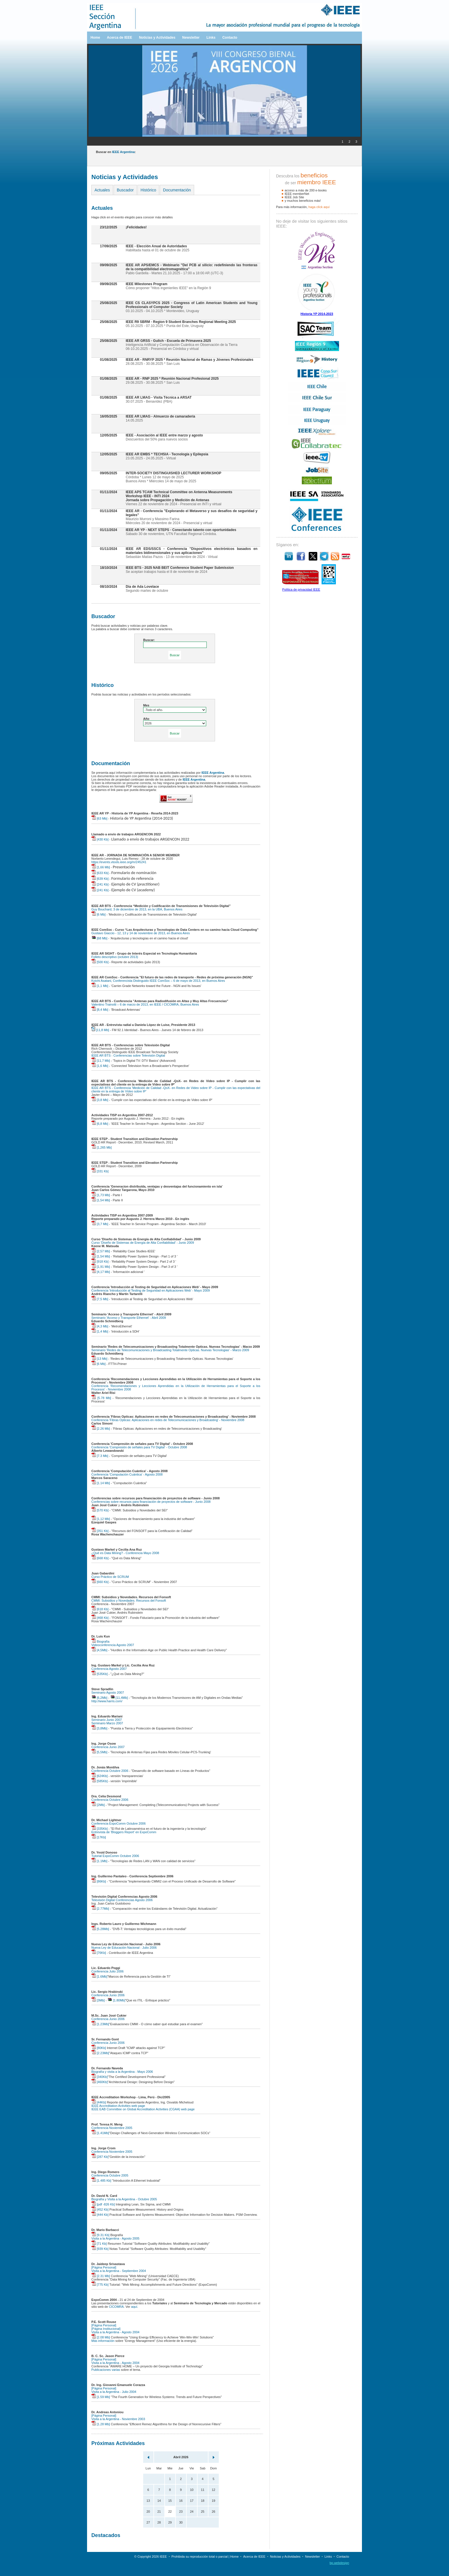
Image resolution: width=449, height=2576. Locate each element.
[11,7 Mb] (100, 1060)
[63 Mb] (99, 818)
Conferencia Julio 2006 (107, 1971)
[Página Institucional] (106, 2328)
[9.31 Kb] (100, 2235)
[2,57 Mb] (100, 1251)
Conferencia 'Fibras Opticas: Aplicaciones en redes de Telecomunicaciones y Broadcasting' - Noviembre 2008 (167, 1420)
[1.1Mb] (99, 1861)
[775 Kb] (100, 2284)
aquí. (134, 2306)
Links (210, 38)
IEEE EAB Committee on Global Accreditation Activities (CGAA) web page (143, 2109)
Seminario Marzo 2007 (107, 1723)
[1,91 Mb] (100, 1266)
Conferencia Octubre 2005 (109, 2175)
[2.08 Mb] (100, 2337)
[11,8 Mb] (100, 1030)
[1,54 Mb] (100, 1200)
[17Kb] (98, 1837)
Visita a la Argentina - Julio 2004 (113, 2391)
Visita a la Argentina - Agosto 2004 (115, 2332)
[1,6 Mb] (99, 1065)
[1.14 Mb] (100, 1483)
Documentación (177, 190)
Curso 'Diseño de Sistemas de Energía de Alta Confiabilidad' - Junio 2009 (142, 1242)
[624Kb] (99, 1776)
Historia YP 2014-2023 (317, 314)
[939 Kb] (100, 2248)
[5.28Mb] (100, 1929)
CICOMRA (116, 2306)
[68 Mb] (99, 938)
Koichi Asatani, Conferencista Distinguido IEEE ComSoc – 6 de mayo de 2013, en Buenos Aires (158, 980)
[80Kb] (98, 2048)
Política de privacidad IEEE (301, 589)
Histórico (148, 190)
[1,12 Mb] (100, 1519)
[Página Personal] (103, 2267)
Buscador (125, 190)
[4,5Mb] (99, 1650)
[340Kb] (99, 2077)
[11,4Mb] (119, 1697)
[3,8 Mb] (99, 1100)
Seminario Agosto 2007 (107, 1692)
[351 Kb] (100, 1531)
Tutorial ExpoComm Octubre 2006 (115, 1856)
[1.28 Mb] (100, 2424)
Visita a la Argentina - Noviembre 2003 (118, 2419)
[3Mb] (98, 2000)
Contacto (229, 38)
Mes (146, 705)
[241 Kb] (100, 884)
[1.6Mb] (99, 1976)
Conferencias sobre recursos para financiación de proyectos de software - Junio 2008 (150, 1501)
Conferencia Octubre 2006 (109, 1770)
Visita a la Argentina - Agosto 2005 (115, 2238)
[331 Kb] (100, 1171)
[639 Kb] (100, 878)
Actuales (102, 190)
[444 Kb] (100, 2214)
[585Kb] (99, 1781)
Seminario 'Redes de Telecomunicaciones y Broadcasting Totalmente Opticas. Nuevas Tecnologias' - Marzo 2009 (170, 1350)
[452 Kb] (100, 2209)
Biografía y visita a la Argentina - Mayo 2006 (122, 2071)
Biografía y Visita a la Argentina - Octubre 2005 (124, 2199)
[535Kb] (99, 1674)
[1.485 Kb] (101, 2180)
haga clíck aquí (319, 207)
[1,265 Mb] (101, 1147)
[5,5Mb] (99, 1752)
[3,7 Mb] (99, 1224)
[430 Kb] (100, 839)
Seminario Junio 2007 (106, 1719)
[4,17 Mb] (100, 1272)
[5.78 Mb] (101, 1398)
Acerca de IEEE (119, 38)
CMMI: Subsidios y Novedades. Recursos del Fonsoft (128, 1600)
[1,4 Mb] (99, 1331)
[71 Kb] (99, 2243)
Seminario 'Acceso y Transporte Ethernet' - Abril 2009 (128, 1317)
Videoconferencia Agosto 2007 (112, 1645)
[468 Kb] (100, 1617)
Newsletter (191, 38)
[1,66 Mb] (100, 867)
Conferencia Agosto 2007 (109, 1668)
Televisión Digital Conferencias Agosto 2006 (122, 1900)
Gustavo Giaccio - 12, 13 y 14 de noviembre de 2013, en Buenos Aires (140, 933)
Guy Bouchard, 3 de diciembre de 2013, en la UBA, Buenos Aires (136, 909)
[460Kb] (99, 2082)
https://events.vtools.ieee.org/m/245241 (118, 862)
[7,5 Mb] (99, 1299)
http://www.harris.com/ (106, 1701)
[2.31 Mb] (100, 2276)
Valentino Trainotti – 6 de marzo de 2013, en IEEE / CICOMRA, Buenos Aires (145, 1004)
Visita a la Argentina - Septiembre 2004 (118, 2271)
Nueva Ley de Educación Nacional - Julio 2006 (124, 1947)
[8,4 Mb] (99, 1009)
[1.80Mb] (116, 2000)
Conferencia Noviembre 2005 (111, 2128)
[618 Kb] (100, 1609)
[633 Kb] (100, 873)
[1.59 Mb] (100, 2397)
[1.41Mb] (100, 2133)
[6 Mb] (98, 914)
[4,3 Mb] (99, 1326)
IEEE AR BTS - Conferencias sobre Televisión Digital (128, 1055)
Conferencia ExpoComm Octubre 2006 (118, 1823)
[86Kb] (98, 1881)
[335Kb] (99, 1828)
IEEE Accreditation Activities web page (118, 2105)
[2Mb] (98, 1805)
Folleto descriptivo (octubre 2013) (114, 957)
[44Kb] (98, 2102)
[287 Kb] (100, 2156)
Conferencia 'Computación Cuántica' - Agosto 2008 (127, 1474)
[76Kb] (98, 1952)
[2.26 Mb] (100, 1428)
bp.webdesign (339, 2563)
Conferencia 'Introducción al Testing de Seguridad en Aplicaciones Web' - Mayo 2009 (150, 1290)
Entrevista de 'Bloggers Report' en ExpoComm (123, 1832)
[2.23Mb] (100, 2053)
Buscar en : (116, 152)
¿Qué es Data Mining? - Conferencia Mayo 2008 (125, 1553)
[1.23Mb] (100, 2024)
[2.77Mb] (100, 1908)
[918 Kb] (100, 1261)
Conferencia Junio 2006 (108, 1995)
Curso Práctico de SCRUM (110, 1576)
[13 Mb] (99, 1358)
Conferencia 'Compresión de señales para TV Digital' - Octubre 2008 (139, 1447)
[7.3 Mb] (99, 1456)
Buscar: (149, 640)
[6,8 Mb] (99, 1123)
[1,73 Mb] (100, 1195)
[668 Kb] (100, 1558)
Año (146, 718)
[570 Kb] (100, 1510)
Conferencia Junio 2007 (108, 1747)
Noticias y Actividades (157, 38)
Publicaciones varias (105, 2369)
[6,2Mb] (99, 1697)
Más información (103, 2340)
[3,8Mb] (99, 1728)
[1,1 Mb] (99, 986)
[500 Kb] (100, 962)
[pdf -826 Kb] (103, 2204)
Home (95, 38)
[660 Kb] (100, 1582)
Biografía (100, 1641)
